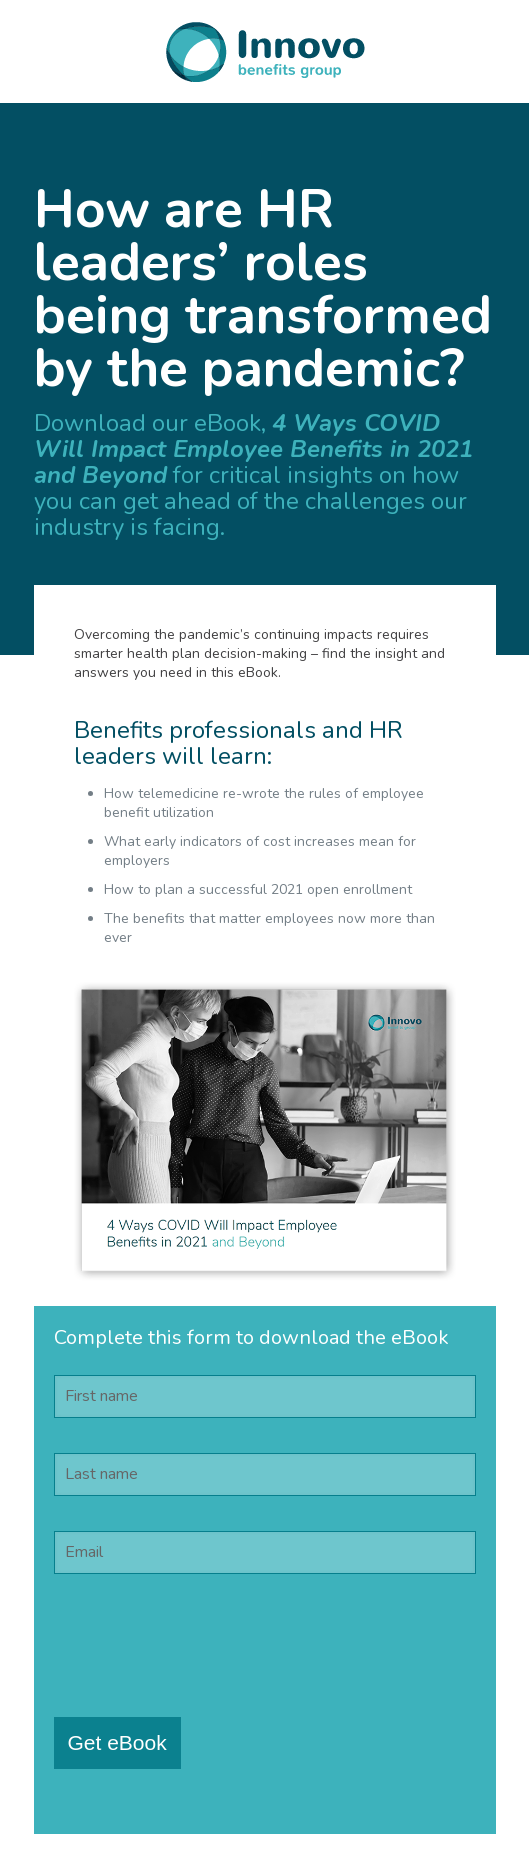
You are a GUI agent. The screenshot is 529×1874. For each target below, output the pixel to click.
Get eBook (117, 1742)
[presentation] (206, 1648)
